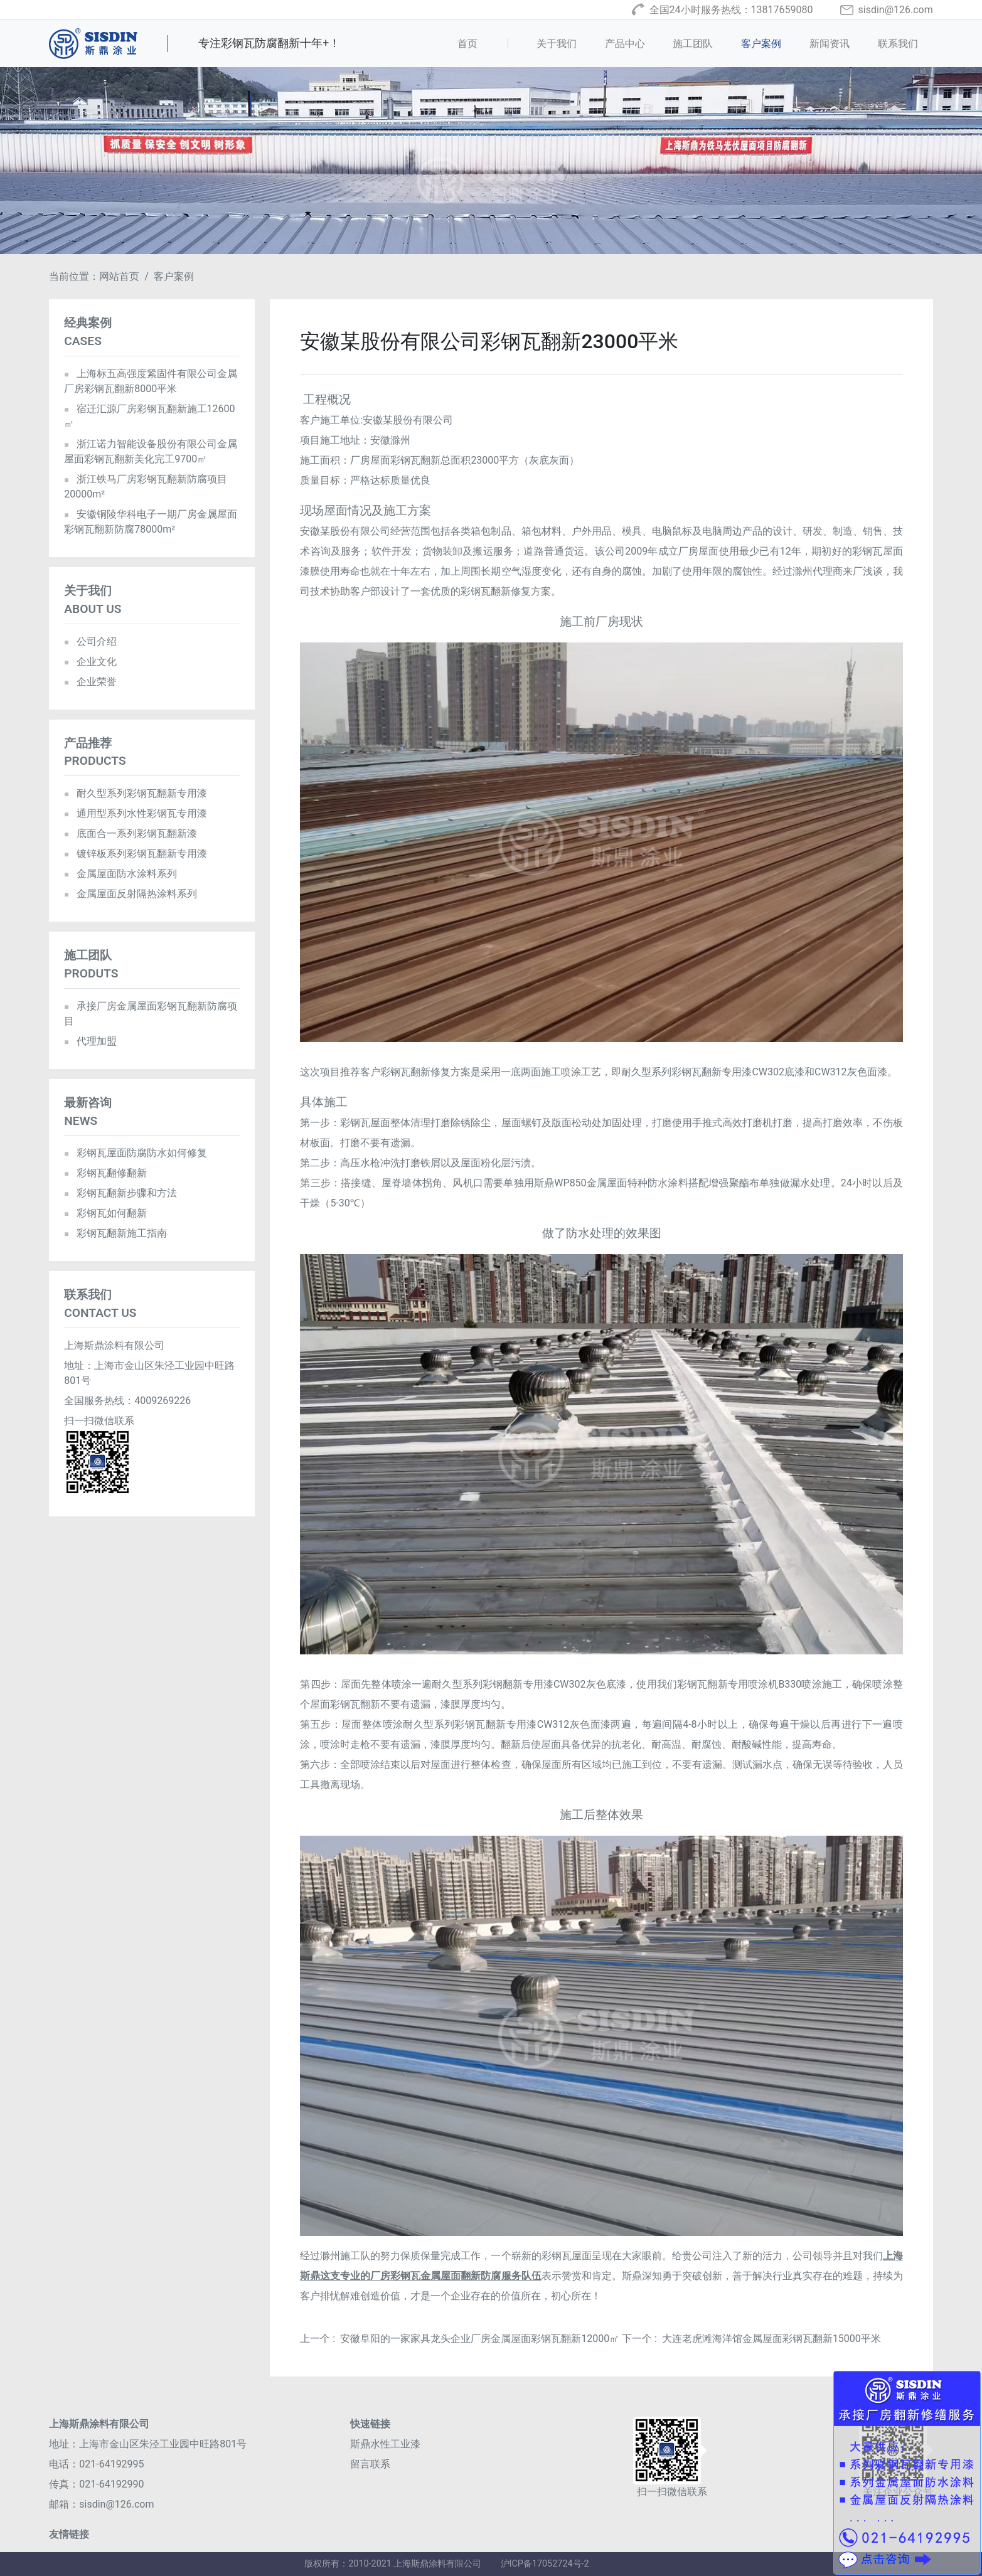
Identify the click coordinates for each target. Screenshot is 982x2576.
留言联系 (370, 2464)
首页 (486, 43)
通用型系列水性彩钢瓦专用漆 (135, 813)
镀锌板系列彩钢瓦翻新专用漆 (135, 854)
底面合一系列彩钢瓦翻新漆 (130, 833)
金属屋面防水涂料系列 (120, 874)
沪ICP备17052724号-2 (545, 2563)
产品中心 (625, 44)
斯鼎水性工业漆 (385, 2444)
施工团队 (693, 44)
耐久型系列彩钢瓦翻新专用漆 (135, 793)
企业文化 (90, 662)
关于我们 (556, 44)
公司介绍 (90, 641)
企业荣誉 (90, 682)
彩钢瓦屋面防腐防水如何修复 (135, 1153)
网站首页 (119, 276)
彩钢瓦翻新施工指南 (115, 1233)
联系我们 (898, 44)
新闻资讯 (829, 44)
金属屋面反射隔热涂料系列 (130, 894)
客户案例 (761, 44)
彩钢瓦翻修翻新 (105, 1173)
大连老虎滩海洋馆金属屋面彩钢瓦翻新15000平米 (771, 2338)
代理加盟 (90, 1041)
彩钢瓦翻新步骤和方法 (120, 1193)
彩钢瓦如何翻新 (105, 1213)
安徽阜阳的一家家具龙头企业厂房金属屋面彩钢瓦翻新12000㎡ (479, 2338)
